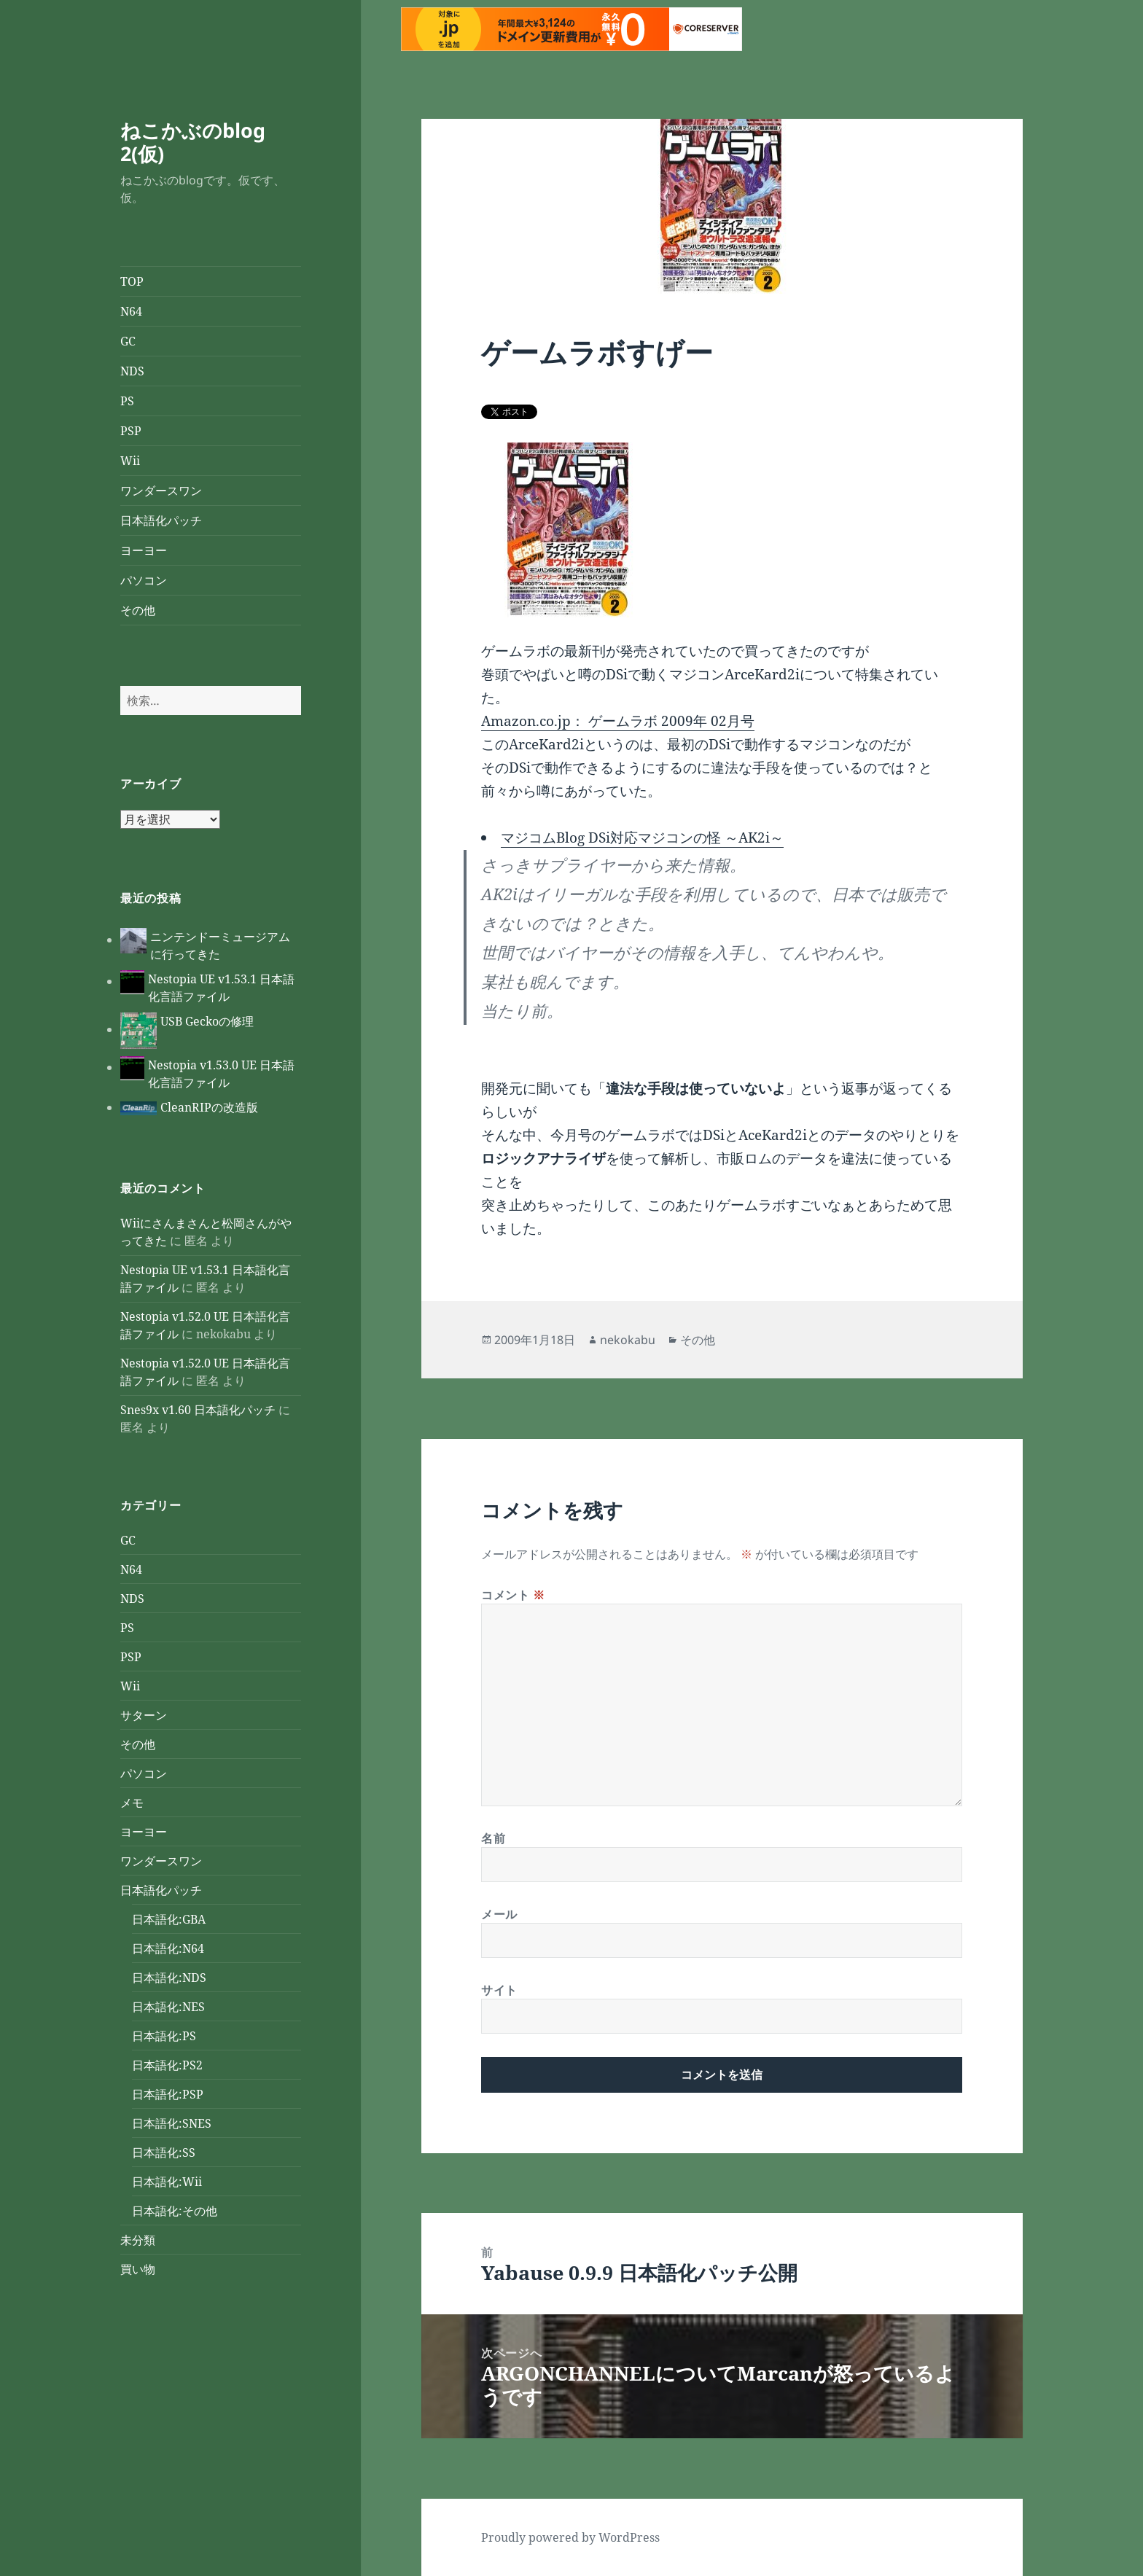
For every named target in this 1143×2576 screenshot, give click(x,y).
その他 (137, 610)
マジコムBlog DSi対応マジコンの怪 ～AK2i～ (642, 837)
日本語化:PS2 (167, 2065)
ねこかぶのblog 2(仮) (192, 142)
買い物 (137, 2269)
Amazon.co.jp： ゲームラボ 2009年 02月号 (617, 720)
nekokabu (627, 1340)
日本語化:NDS (169, 1978)
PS (127, 401)
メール (499, 1914)
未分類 (137, 2240)
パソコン (143, 580)
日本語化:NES (168, 2007)
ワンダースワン (161, 491)
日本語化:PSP (167, 2094)
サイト (499, 1990)
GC (128, 341)
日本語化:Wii (167, 2182)
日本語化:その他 (174, 2211)
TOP (132, 281)
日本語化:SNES (171, 2123)
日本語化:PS (164, 2036)
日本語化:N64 (168, 1948)
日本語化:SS (163, 2152)
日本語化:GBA (169, 1919)
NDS (132, 371)
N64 (131, 311)
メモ (132, 1803)
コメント (513, 1595)
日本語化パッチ (161, 520)
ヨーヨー (143, 550)
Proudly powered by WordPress (570, 2537)
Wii (130, 461)
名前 (493, 1838)
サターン (143, 1715)
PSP (130, 431)
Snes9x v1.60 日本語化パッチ (198, 1410)
